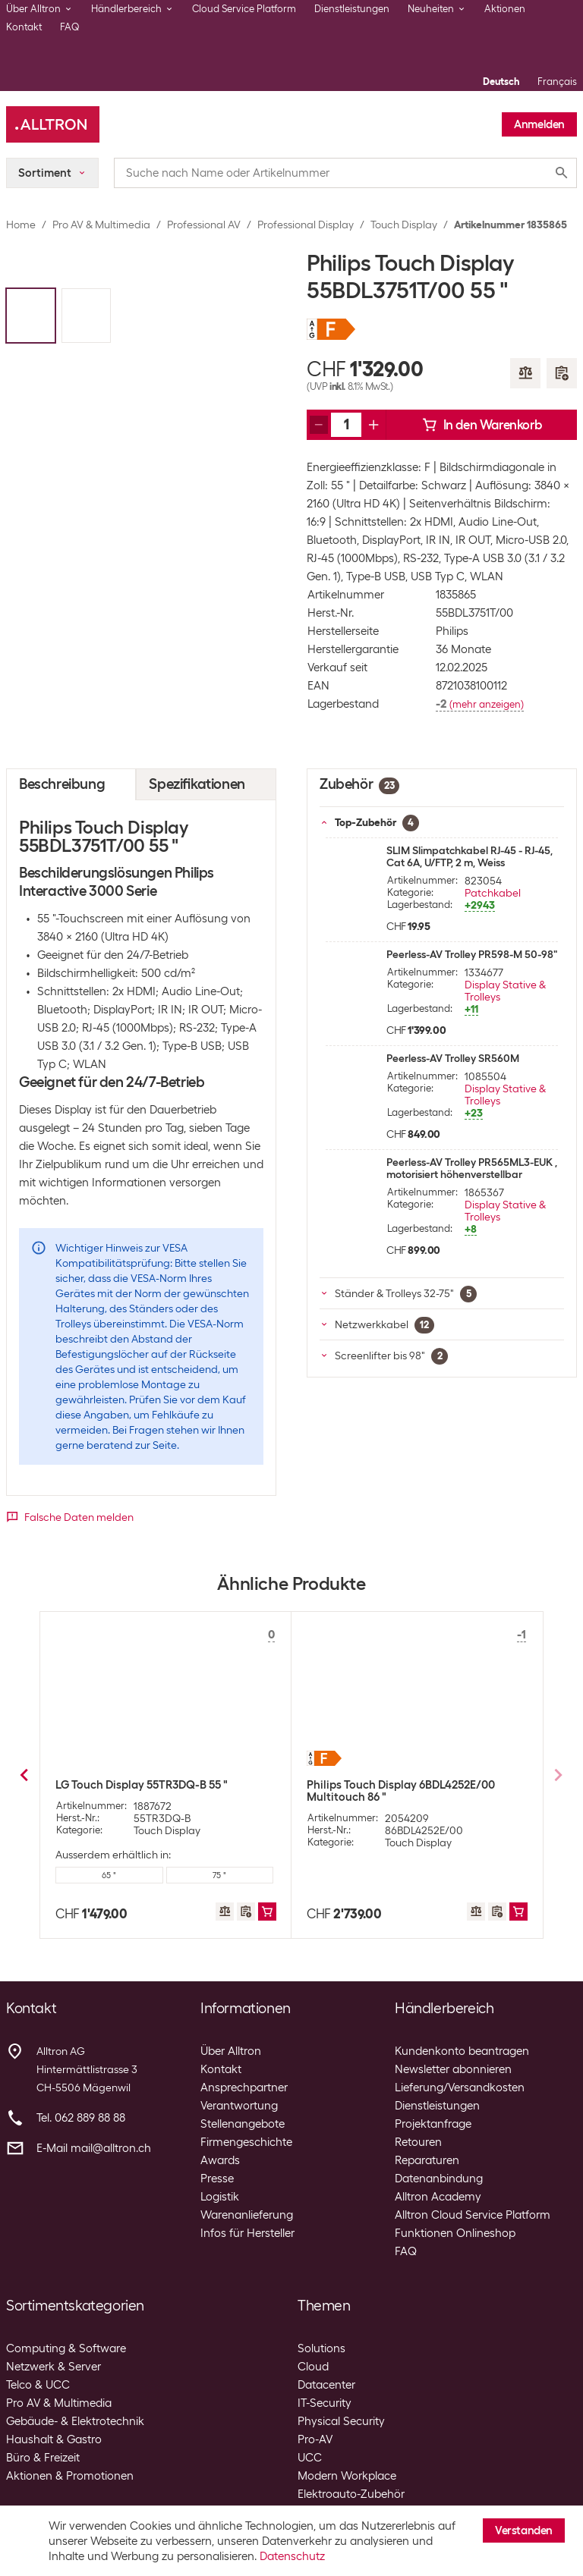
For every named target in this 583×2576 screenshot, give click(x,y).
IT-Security (324, 2403)
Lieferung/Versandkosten (460, 2087)
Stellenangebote (242, 2124)
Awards (220, 2160)
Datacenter (326, 2385)
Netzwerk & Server (53, 2366)
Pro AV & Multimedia (101, 224)
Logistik (219, 2197)
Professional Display (305, 224)
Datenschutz (292, 2556)
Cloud (313, 2366)
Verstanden (524, 2530)
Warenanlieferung (246, 2215)
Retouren (418, 2142)
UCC (310, 2457)
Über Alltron (230, 2051)
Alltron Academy (438, 2197)
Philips (452, 631)
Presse (217, 2178)
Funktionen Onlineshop (455, 2233)
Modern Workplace (347, 2476)
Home (21, 224)
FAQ (70, 27)
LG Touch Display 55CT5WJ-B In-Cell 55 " (160, 1788)
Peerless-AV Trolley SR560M (452, 1058)
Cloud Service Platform (244, 8)
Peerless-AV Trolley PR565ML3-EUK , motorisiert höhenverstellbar (471, 1168)
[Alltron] (52, 124)
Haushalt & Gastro (54, 2439)
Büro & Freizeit (43, 2457)
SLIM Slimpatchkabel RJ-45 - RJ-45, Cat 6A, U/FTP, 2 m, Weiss (469, 856)
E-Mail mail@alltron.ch (93, 2148)
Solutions (321, 2348)
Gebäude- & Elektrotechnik (75, 2421)
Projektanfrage (433, 2124)
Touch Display (403, 224)
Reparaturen (427, 2160)
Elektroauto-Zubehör (351, 2494)
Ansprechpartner (244, 2087)
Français (557, 81)
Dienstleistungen (351, 8)
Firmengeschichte (246, 2142)
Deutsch (501, 81)
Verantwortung (239, 2106)
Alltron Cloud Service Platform (472, 2215)
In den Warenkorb (482, 424)
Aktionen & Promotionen (70, 2476)
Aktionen (504, 8)
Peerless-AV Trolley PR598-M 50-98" (471, 954)
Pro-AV (315, 2439)
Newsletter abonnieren (453, 2069)
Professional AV (204, 224)
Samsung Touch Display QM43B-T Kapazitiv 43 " (395, 1791)
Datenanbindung (439, 2178)
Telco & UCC (38, 2385)
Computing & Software (66, 2348)
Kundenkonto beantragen (462, 2051)
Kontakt (24, 27)
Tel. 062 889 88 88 (80, 2118)
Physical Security (341, 2421)
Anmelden (539, 124)
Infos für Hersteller (247, 2233)
